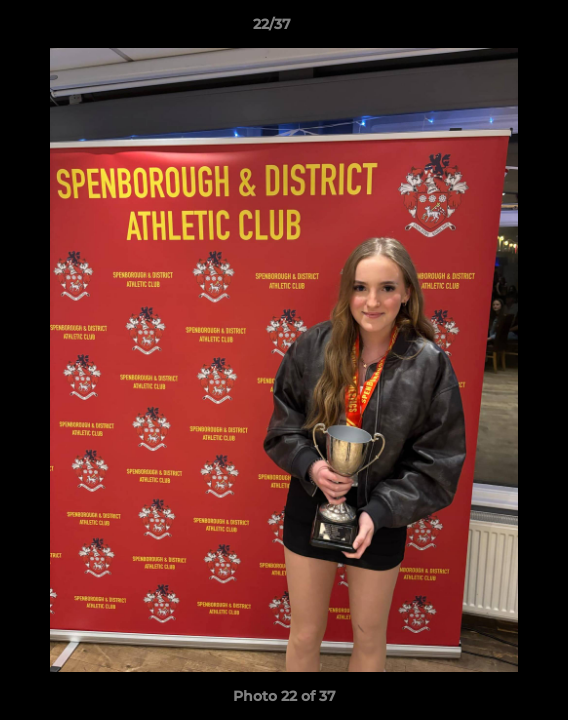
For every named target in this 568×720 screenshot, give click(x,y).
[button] (496, 29)
